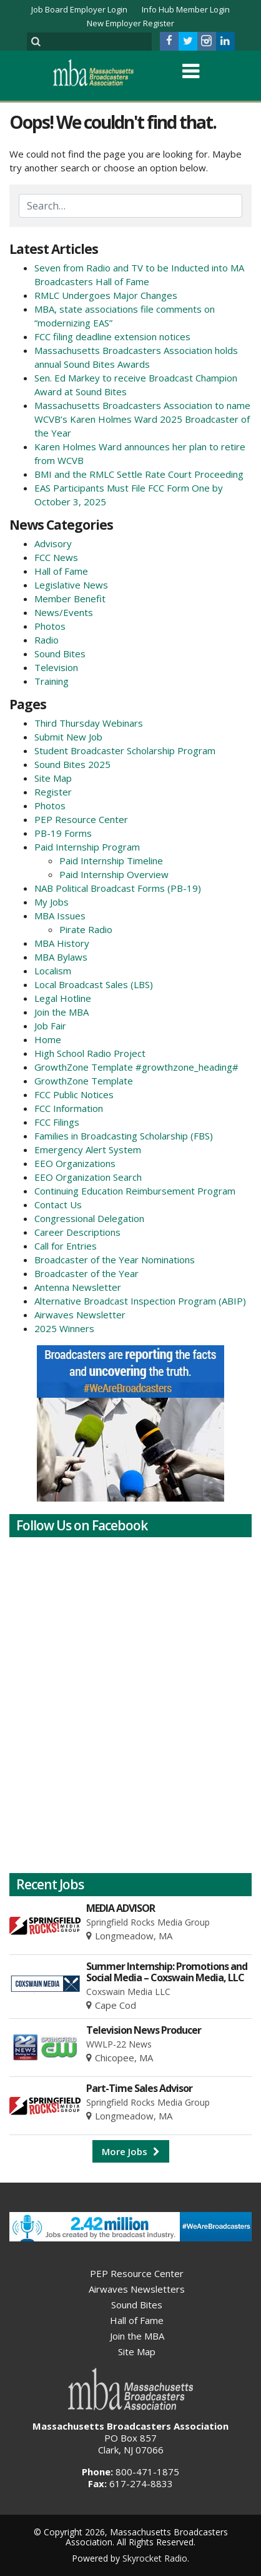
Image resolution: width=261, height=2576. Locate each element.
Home (47, 1039)
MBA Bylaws (60, 957)
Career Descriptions (77, 1232)
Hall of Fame (61, 571)
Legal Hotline (62, 998)
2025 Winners (64, 1328)
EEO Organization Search (88, 1177)
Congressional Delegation (89, 1218)
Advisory (53, 543)
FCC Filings (56, 1122)
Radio (46, 640)
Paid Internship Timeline (111, 860)
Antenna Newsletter (77, 1287)
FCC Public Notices (74, 1094)
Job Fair (50, 1025)
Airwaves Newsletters (137, 2289)
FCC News (56, 557)
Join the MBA (61, 1012)
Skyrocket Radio (154, 2558)
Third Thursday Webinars (88, 723)
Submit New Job (68, 736)
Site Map (53, 778)
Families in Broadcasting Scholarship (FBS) (123, 1135)
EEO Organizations (75, 1163)
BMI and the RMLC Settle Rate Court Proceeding (139, 474)
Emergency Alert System (87, 1149)
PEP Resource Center (81, 819)
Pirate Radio (85, 929)
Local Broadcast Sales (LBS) (93, 984)
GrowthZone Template (83, 1080)
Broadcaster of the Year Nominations (114, 1259)
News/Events (63, 612)
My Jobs (51, 902)
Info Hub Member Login (186, 9)
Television (56, 667)
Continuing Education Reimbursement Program (134, 1190)
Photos (50, 626)
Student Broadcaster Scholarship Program (124, 750)
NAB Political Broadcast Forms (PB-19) (117, 888)
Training (51, 681)
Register (53, 791)
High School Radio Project (89, 1053)
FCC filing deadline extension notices (112, 336)
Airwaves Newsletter (80, 1314)
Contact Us (58, 1204)
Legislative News (71, 584)
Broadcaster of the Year (86, 1273)
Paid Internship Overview (114, 874)
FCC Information (68, 1108)
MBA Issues (60, 915)
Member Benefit (70, 598)
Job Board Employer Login (79, 9)
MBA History (61, 943)
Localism (52, 970)
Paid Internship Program (87, 847)
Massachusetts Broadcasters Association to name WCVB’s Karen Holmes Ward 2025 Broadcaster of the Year (142, 419)
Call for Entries (65, 1246)
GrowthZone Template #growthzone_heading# (136, 1067)
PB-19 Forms (63, 833)
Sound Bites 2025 (72, 764)
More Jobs (131, 2151)
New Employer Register (130, 23)
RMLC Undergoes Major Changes (105, 295)
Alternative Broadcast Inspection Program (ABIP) (140, 1301)
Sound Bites (60, 653)
